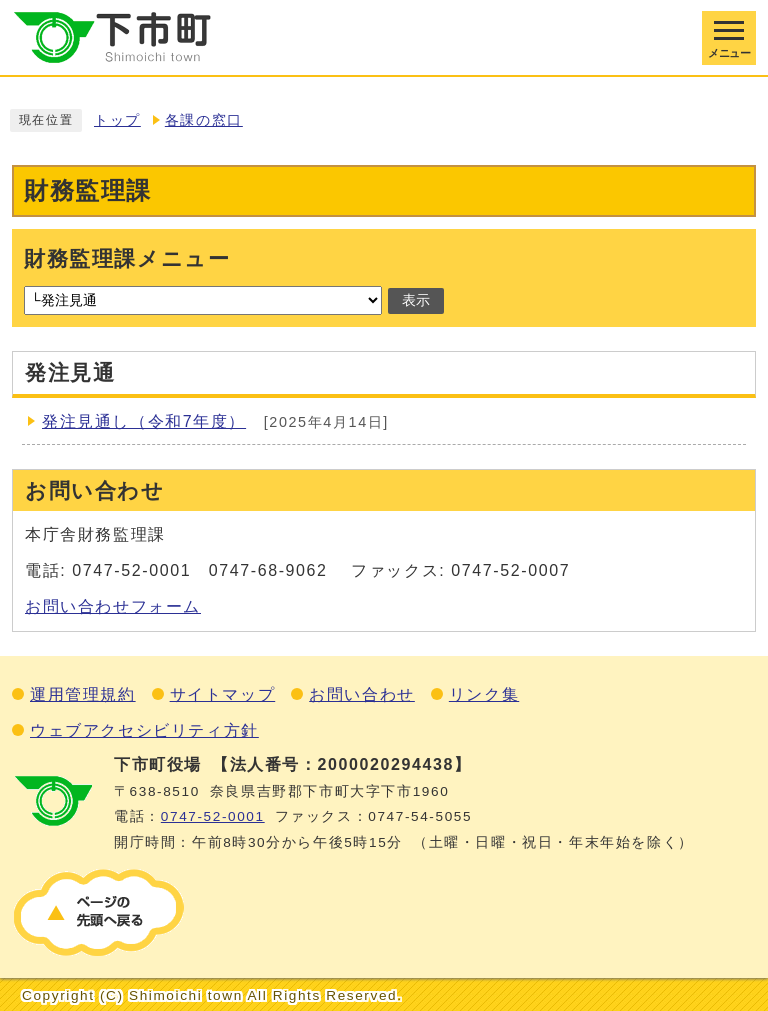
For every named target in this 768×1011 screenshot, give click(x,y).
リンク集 (484, 694)
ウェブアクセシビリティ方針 (144, 730)
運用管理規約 (83, 694)
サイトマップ (223, 694)
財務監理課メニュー (127, 258)
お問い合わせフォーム (113, 606)
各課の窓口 (204, 120)
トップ (117, 120)
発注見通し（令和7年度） (144, 421)
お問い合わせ (362, 694)
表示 (416, 300)
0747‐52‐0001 (213, 816)
